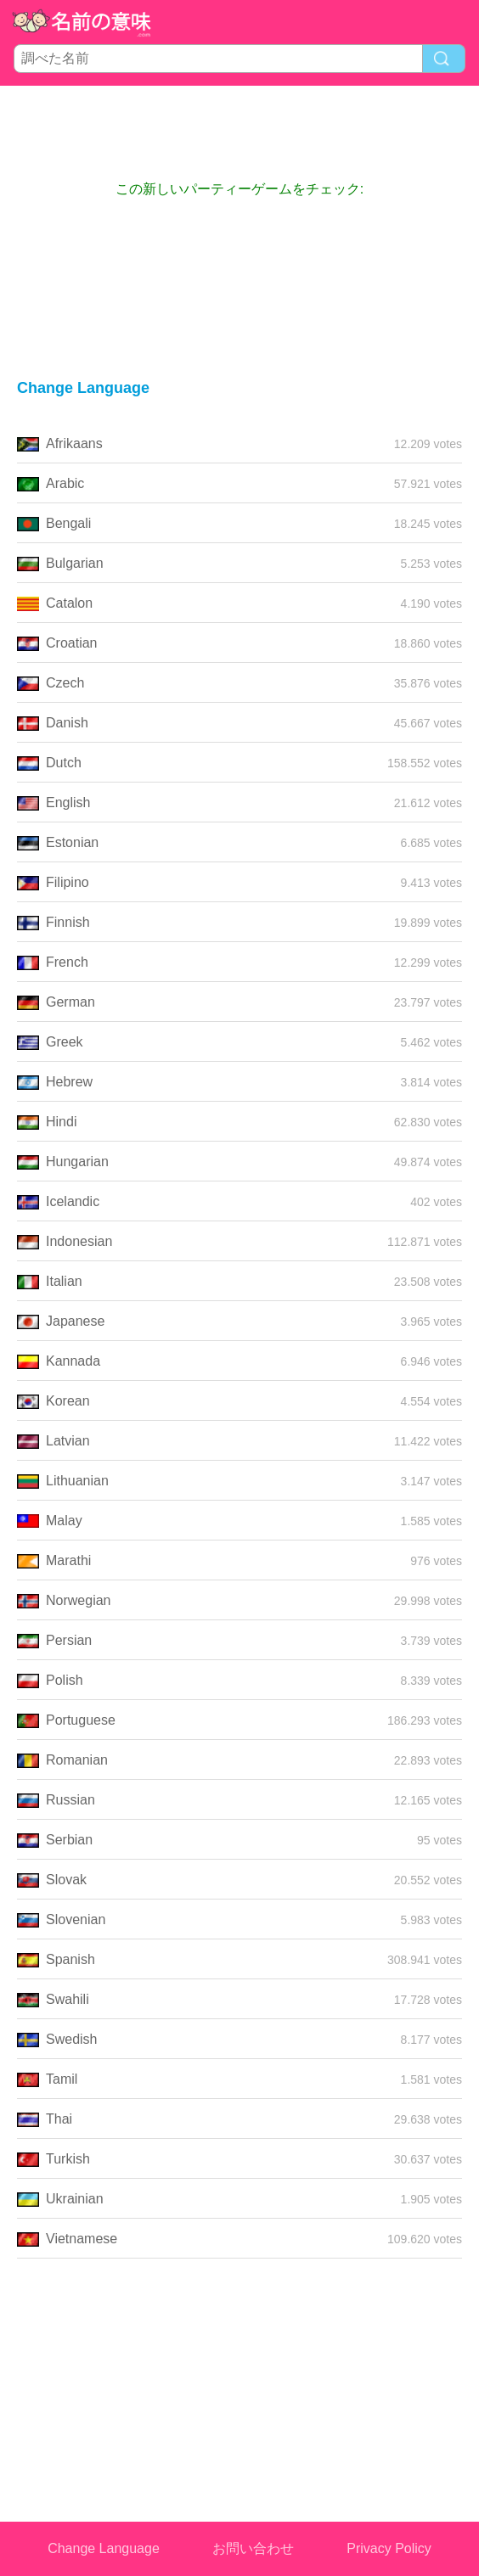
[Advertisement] (239, 132)
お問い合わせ (253, 2548)
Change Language (104, 2548)
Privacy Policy (389, 2548)
